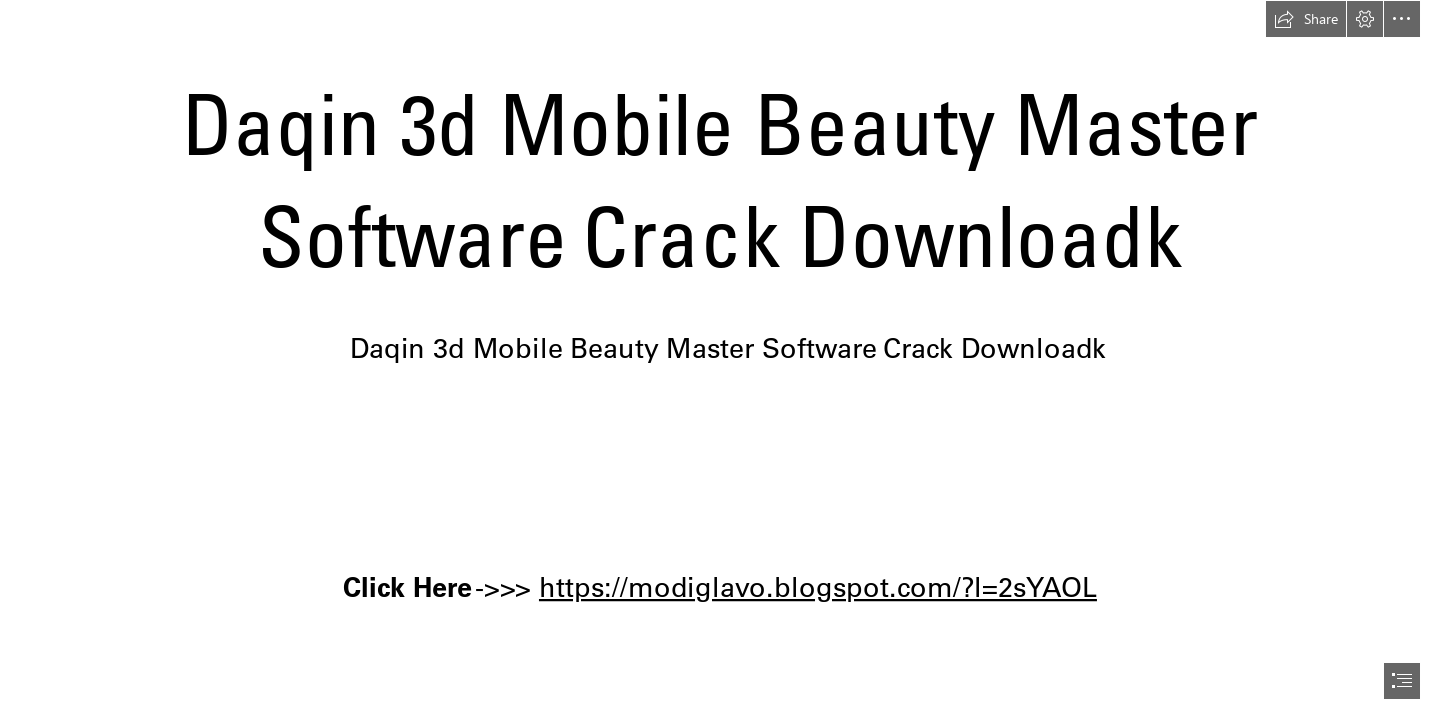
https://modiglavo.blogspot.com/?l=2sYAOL (818, 586)
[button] (1306, 19)
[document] (720, 360)
